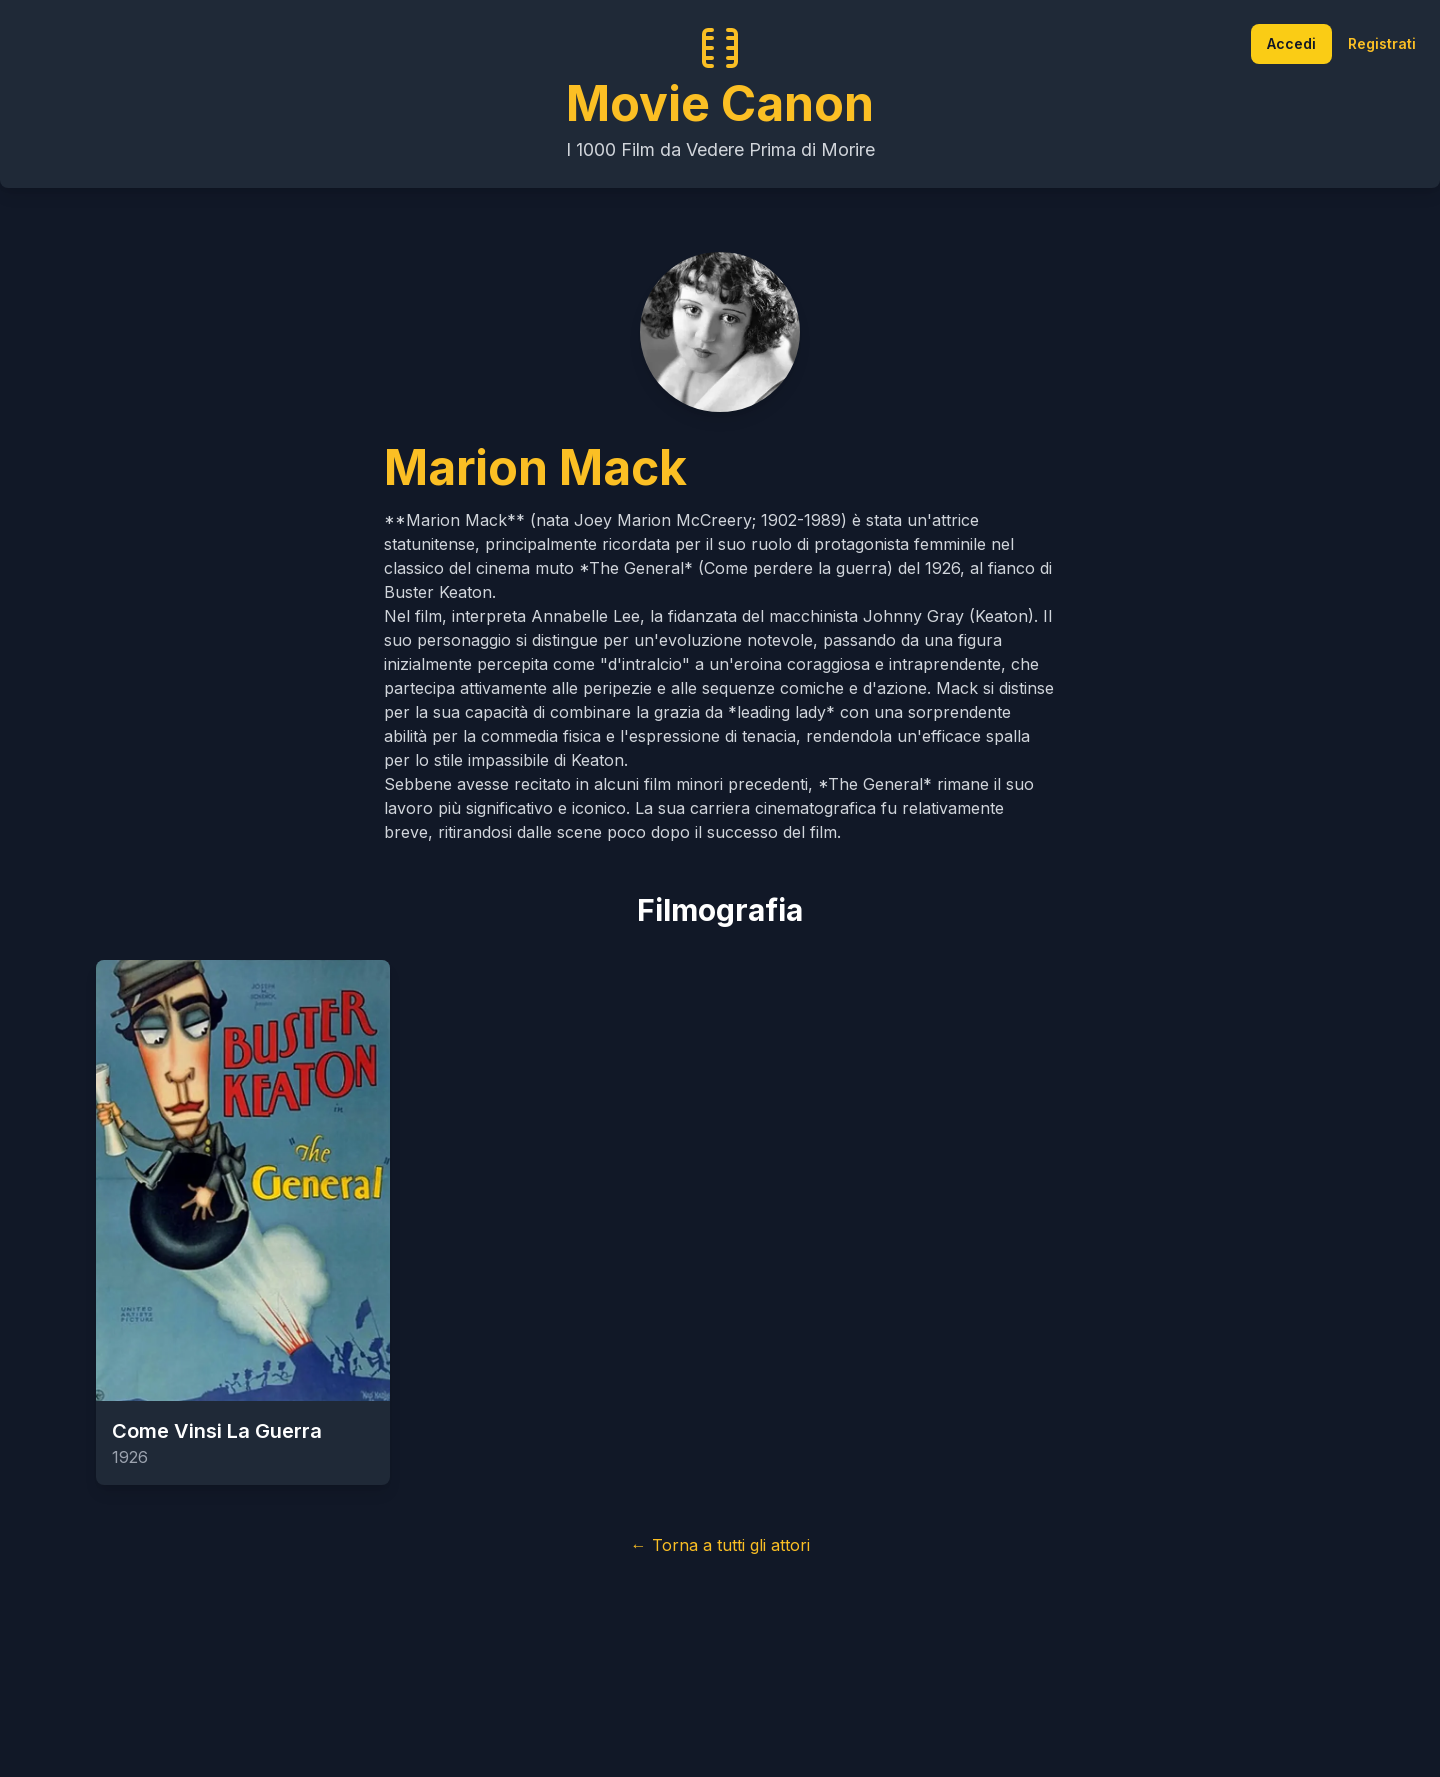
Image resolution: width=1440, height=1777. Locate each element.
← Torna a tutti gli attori (720, 1545)
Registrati (1382, 43)
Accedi (1291, 43)
